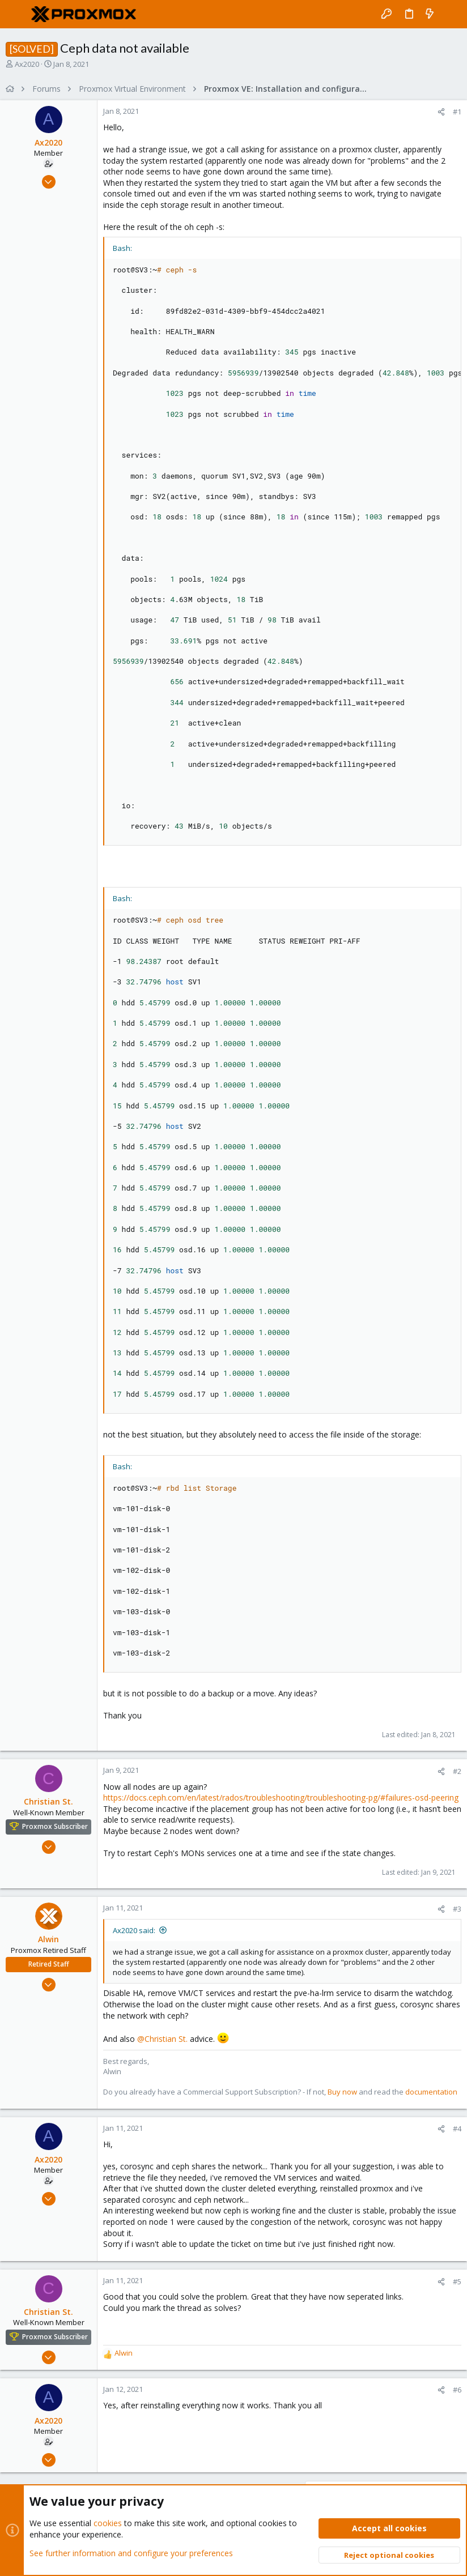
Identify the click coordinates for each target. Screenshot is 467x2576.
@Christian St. (162, 2038)
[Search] (450, 14)
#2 (457, 1771)
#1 (457, 111)
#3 (457, 1909)
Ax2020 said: (134, 1930)
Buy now (342, 2092)
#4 (457, 2128)
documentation (431, 2092)
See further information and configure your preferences (131, 2553)
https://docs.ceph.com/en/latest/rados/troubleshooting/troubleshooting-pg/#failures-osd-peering (280, 1797)
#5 (457, 2281)
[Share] (441, 111)
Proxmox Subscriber (55, 1826)
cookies (108, 2523)
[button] (17, 14)
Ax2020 (27, 64)
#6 (457, 2390)
